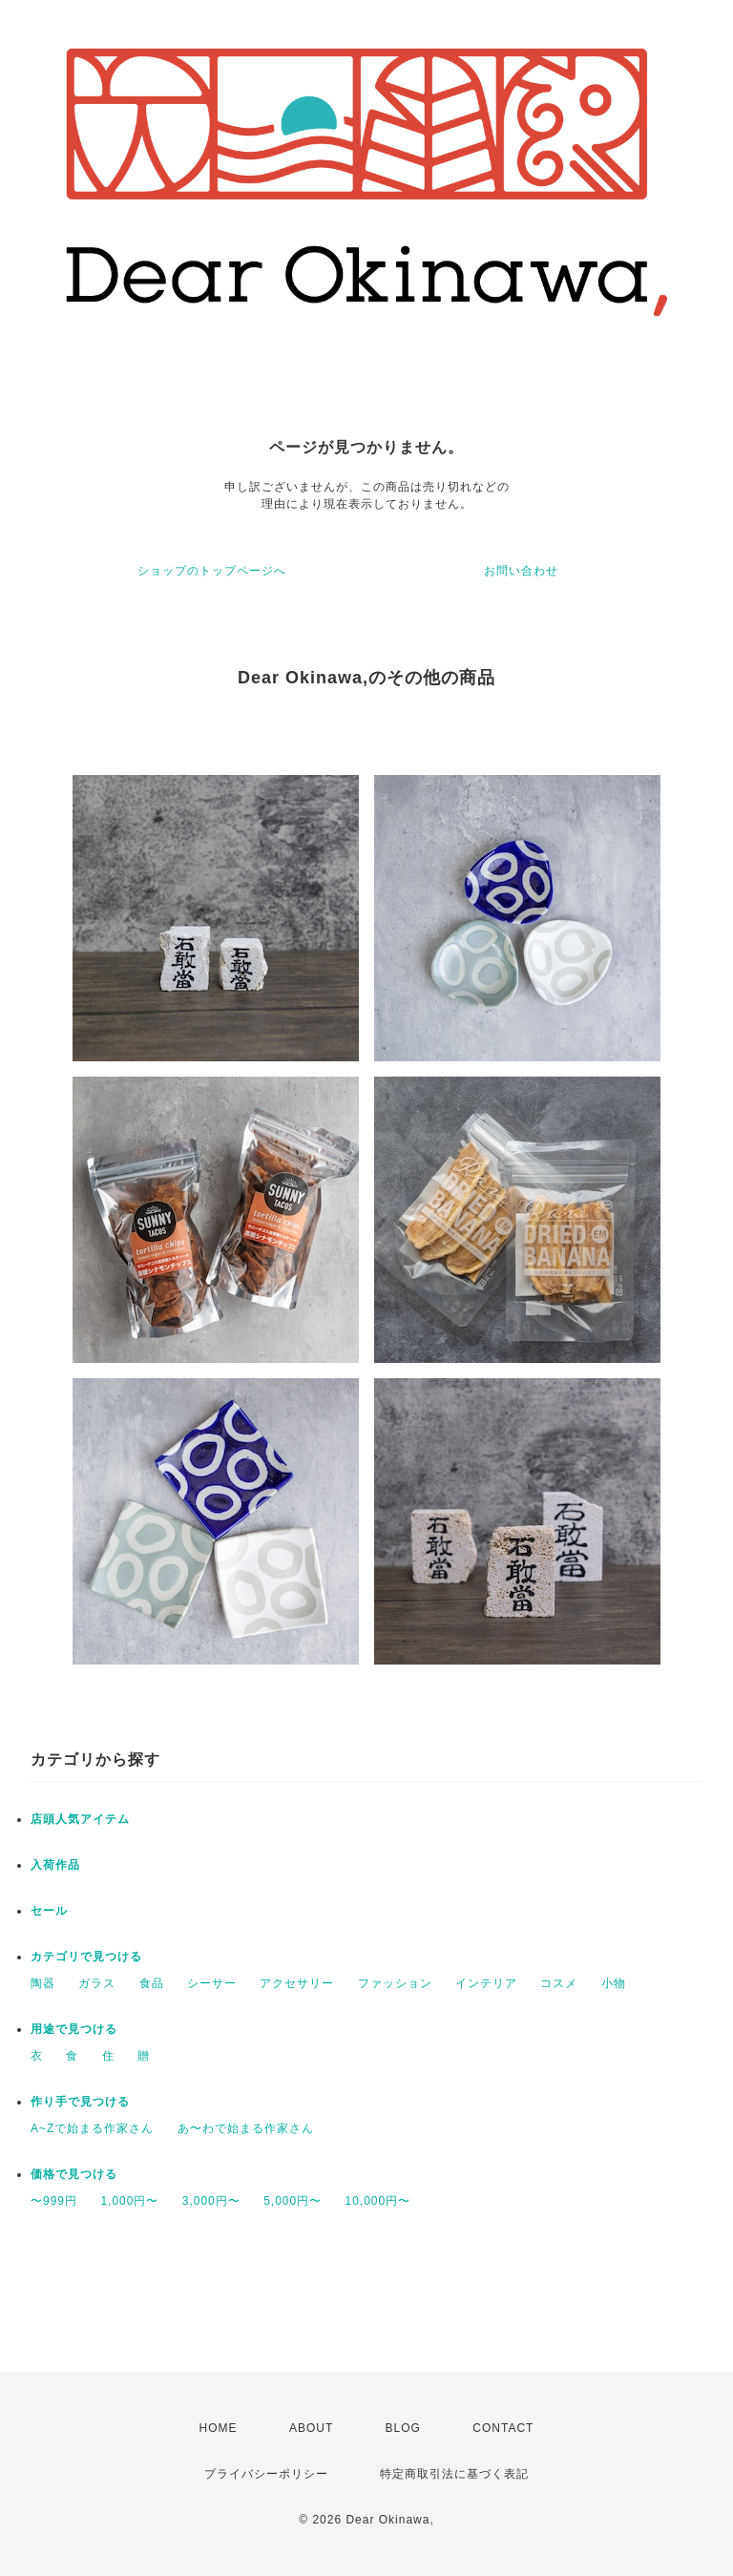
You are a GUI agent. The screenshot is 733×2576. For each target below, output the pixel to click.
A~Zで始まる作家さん (92, 2128)
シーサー (212, 1983)
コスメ (558, 1983)
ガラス (96, 1983)
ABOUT (311, 2428)
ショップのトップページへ (211, 570)
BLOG (403, 2428)
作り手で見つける (80, 2101)
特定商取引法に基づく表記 (454, 2474)
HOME (218, 2428)
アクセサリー (297, 1983)
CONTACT (503, 2428)
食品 (151, 1983)
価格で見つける (74, 2174)
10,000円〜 (378, 2201)
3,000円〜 (211, 2201)
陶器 (43, 1983)
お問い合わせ (521, 570)
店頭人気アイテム (80, 1819)
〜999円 (54, 2201)
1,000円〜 (129, 2201)
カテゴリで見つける (86, 1956)
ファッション (395, 1983)
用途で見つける (74, 2029)
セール (49, 1910)
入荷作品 (55, 1865)
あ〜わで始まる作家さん (246, 2128)
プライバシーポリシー (266, 2474)
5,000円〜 (292, 2201)
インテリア (486, 1983)
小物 (613, 1983)
